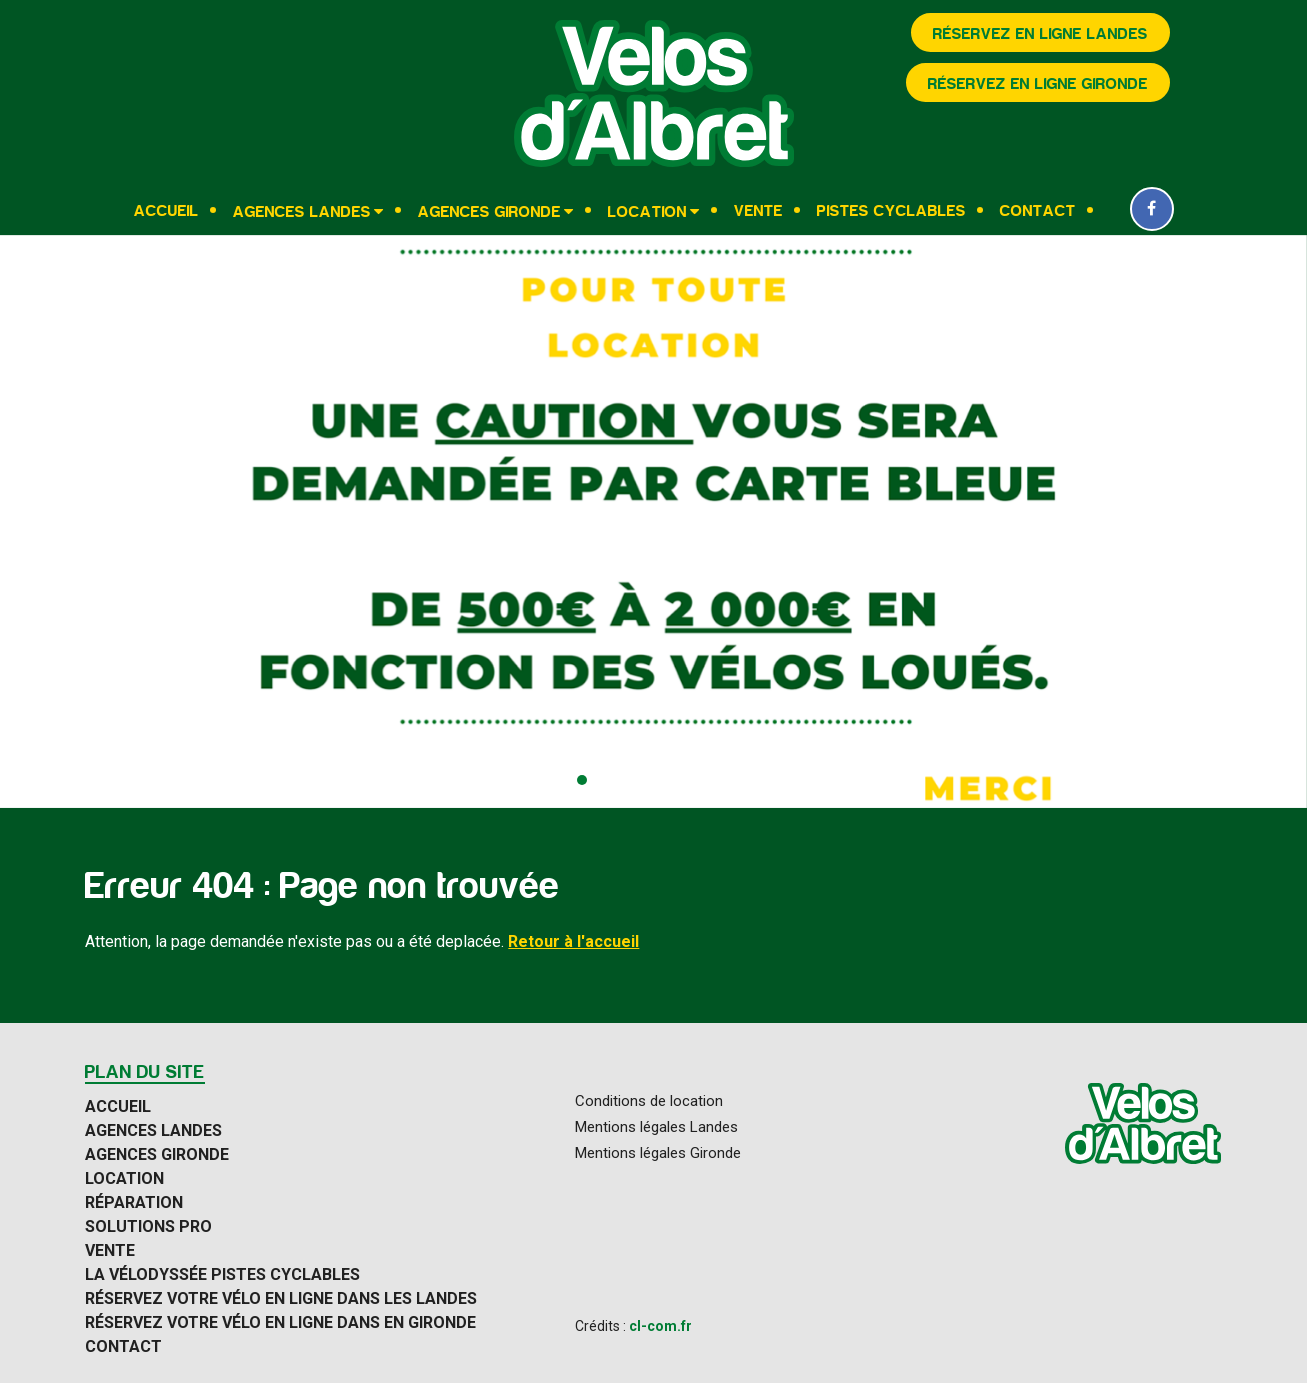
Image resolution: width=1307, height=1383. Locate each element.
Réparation (134, 1203)
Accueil (166, 211)
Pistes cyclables (891, 211)
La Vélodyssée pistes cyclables (222, 1275)
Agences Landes (302, 211)
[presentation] (35, 522)
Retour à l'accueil (573, 941)
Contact (1038, 211)
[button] (582, 780)
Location (647, 211)
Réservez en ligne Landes (1040, 34)
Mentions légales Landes (656, 1127)
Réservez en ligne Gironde (1038, 84)
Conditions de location (649, 1101)
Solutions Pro (148, 1227)
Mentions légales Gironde (658, 1153)
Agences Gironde (489, 211)
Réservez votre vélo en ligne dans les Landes (281, 1299)
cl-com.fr (660, 1326)
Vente (758, 211)
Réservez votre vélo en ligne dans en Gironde (280, 1323)
